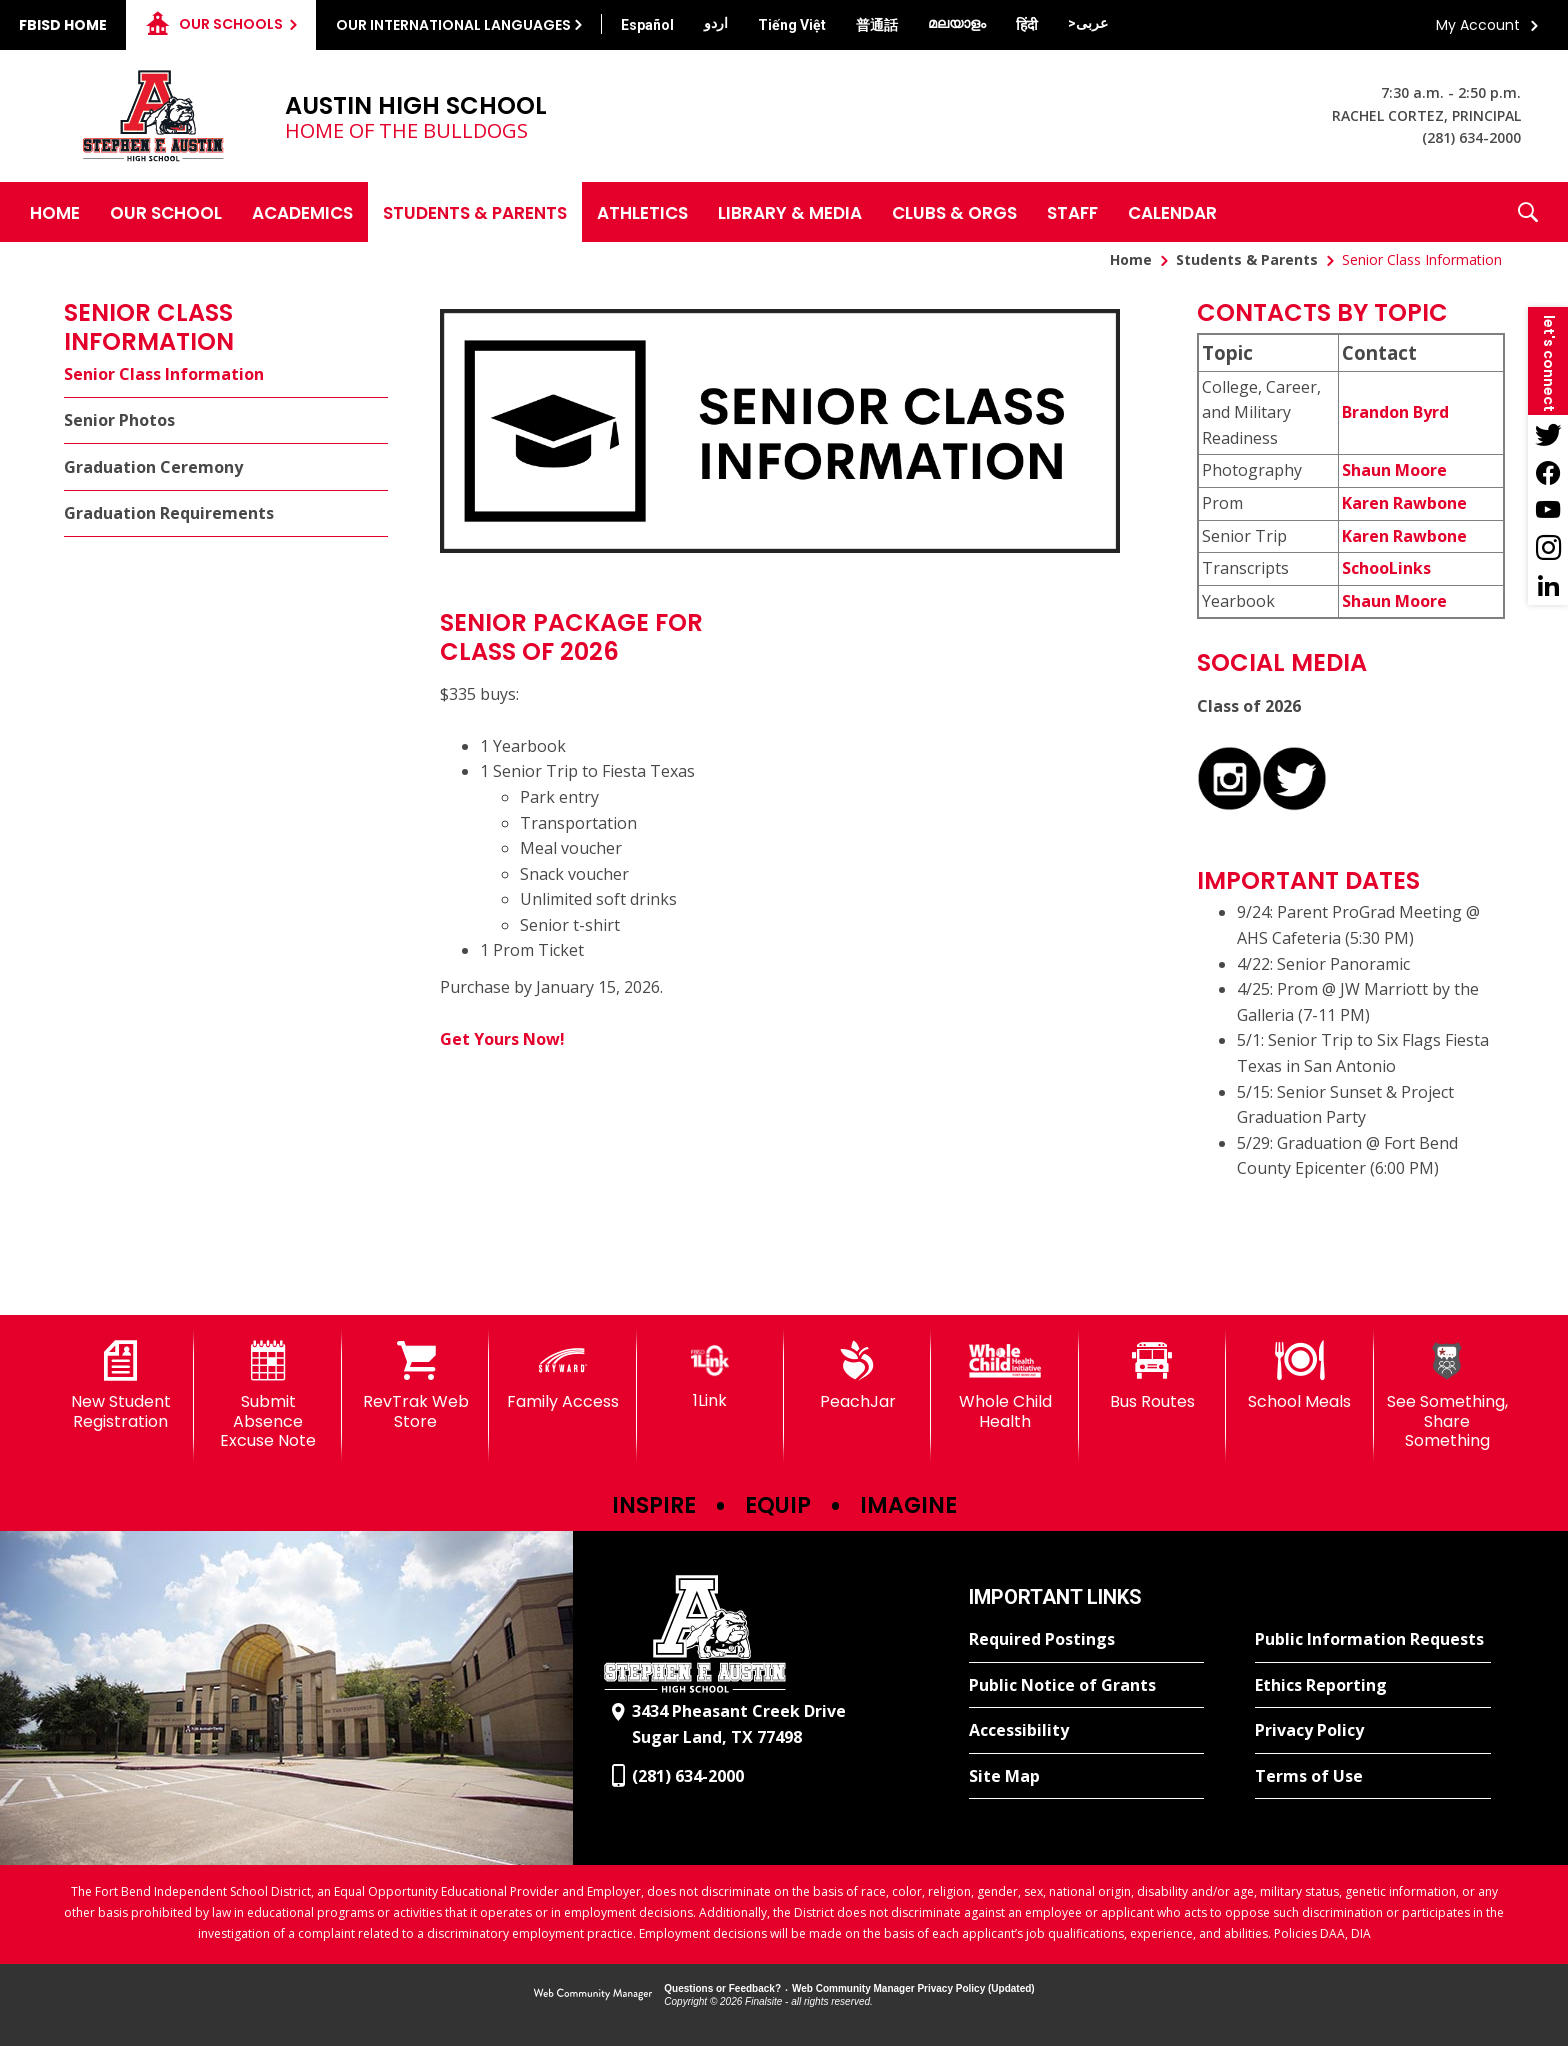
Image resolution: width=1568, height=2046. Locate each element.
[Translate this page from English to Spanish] (647, 25)
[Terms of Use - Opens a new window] (1373, 1777)
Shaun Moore (1394, 470)
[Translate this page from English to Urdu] (716, 23)
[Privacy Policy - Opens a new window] (1373, 1731)
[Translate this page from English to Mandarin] (877, 25)
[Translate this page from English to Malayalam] (957, 23)
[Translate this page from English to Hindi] (1027, 25)
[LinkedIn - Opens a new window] (1548, 586)
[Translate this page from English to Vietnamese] (792, 25)
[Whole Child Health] (1004, 1385)
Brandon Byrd (1395, 412)
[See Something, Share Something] (1447, 1395)
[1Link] (710, 1375)
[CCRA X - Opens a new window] (1294, 805)
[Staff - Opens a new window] (1072, 212)
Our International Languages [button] (453, 25)
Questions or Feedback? (722, 1988)
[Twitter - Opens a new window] (1548, 434)
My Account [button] (1478, 25)
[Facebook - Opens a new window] (1548, 472)
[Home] (55, 212)
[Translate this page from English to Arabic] (1088, 23)
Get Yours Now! (502, 1039)
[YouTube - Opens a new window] (1548, 510)
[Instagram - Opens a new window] (1548, 548)
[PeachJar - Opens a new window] (857, 1376)
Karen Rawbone (1404, 503)
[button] (1528, 212)
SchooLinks (1386, 568)
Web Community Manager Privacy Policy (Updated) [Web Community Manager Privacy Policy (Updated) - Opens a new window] (913, 1988)
